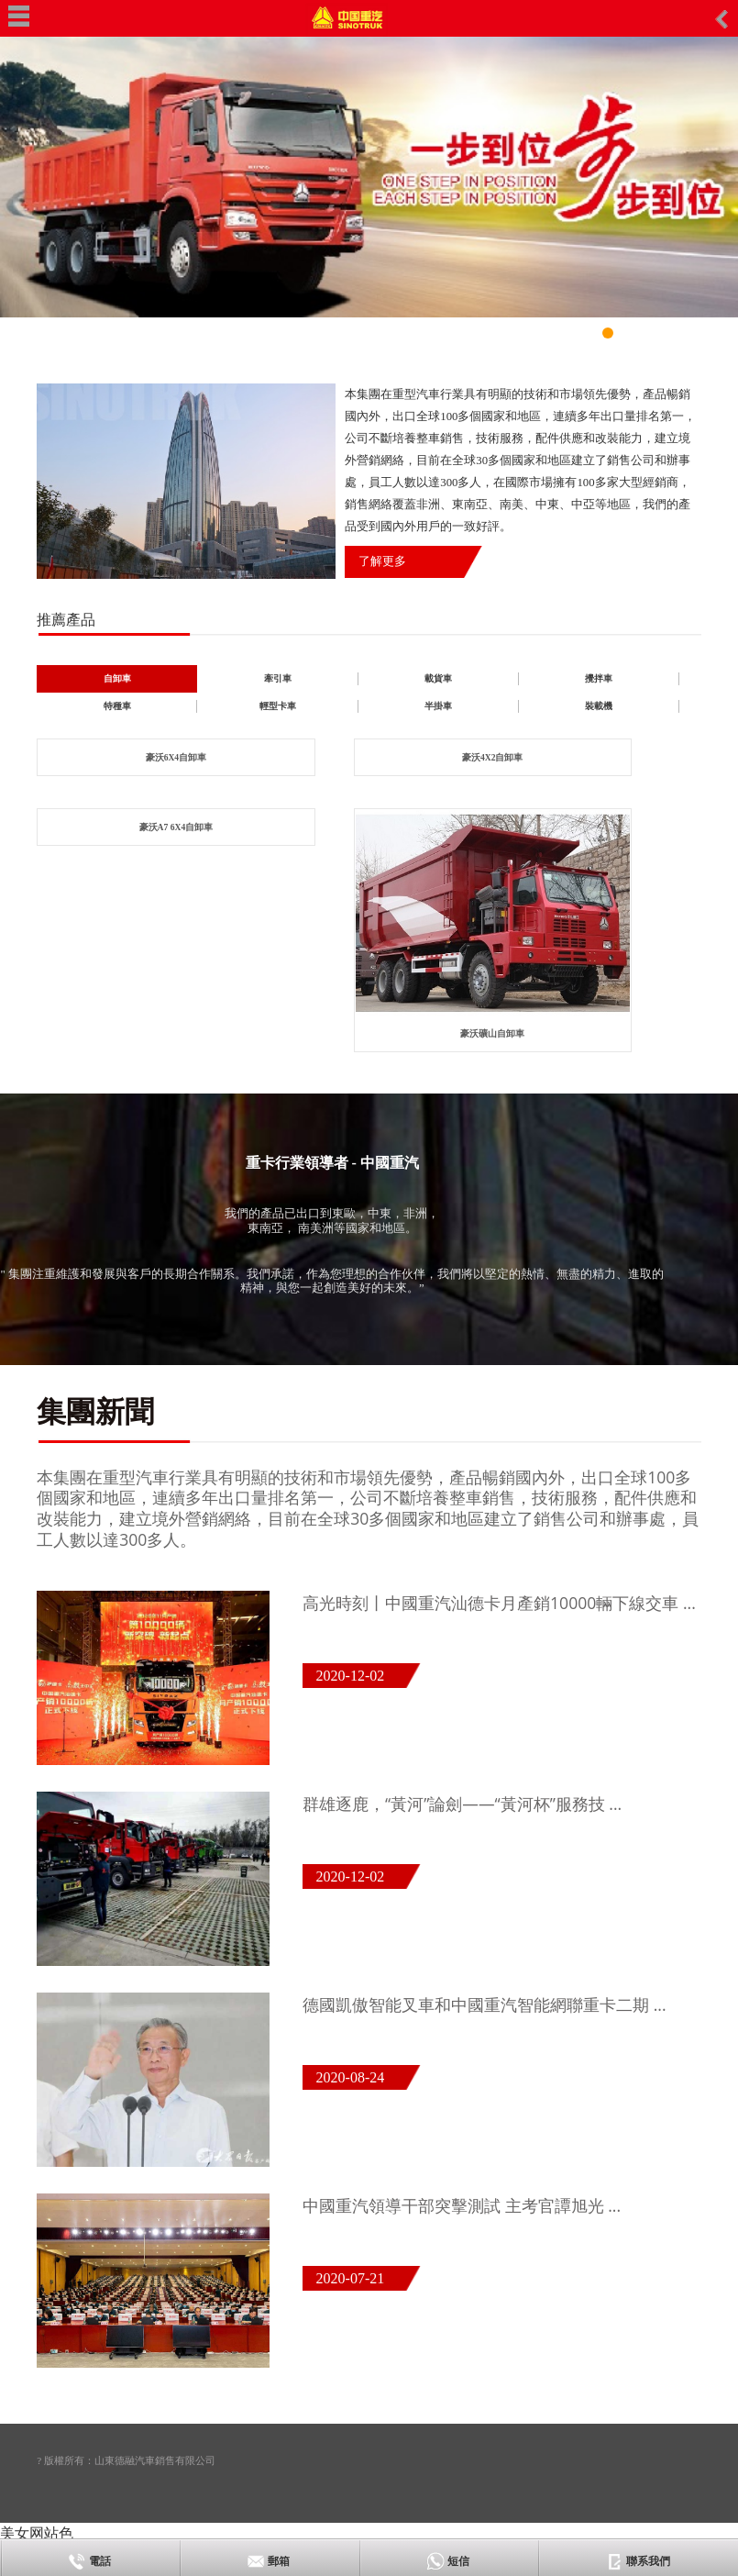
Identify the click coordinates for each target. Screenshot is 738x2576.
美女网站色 (36, 2533)
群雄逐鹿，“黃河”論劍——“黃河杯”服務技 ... (462, 1804)
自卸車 (117, 678)
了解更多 (382, 561)
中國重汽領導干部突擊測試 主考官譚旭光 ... (462, 2205)
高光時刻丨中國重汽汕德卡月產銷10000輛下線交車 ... (499, 1603)
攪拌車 (598, 678)
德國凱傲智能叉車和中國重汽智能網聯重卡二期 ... (484, 2004)
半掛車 (438, 706)
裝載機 (598, 706)
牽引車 (278, 678)
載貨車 (438, 678)
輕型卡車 (277, 706)
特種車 (117, 706)
